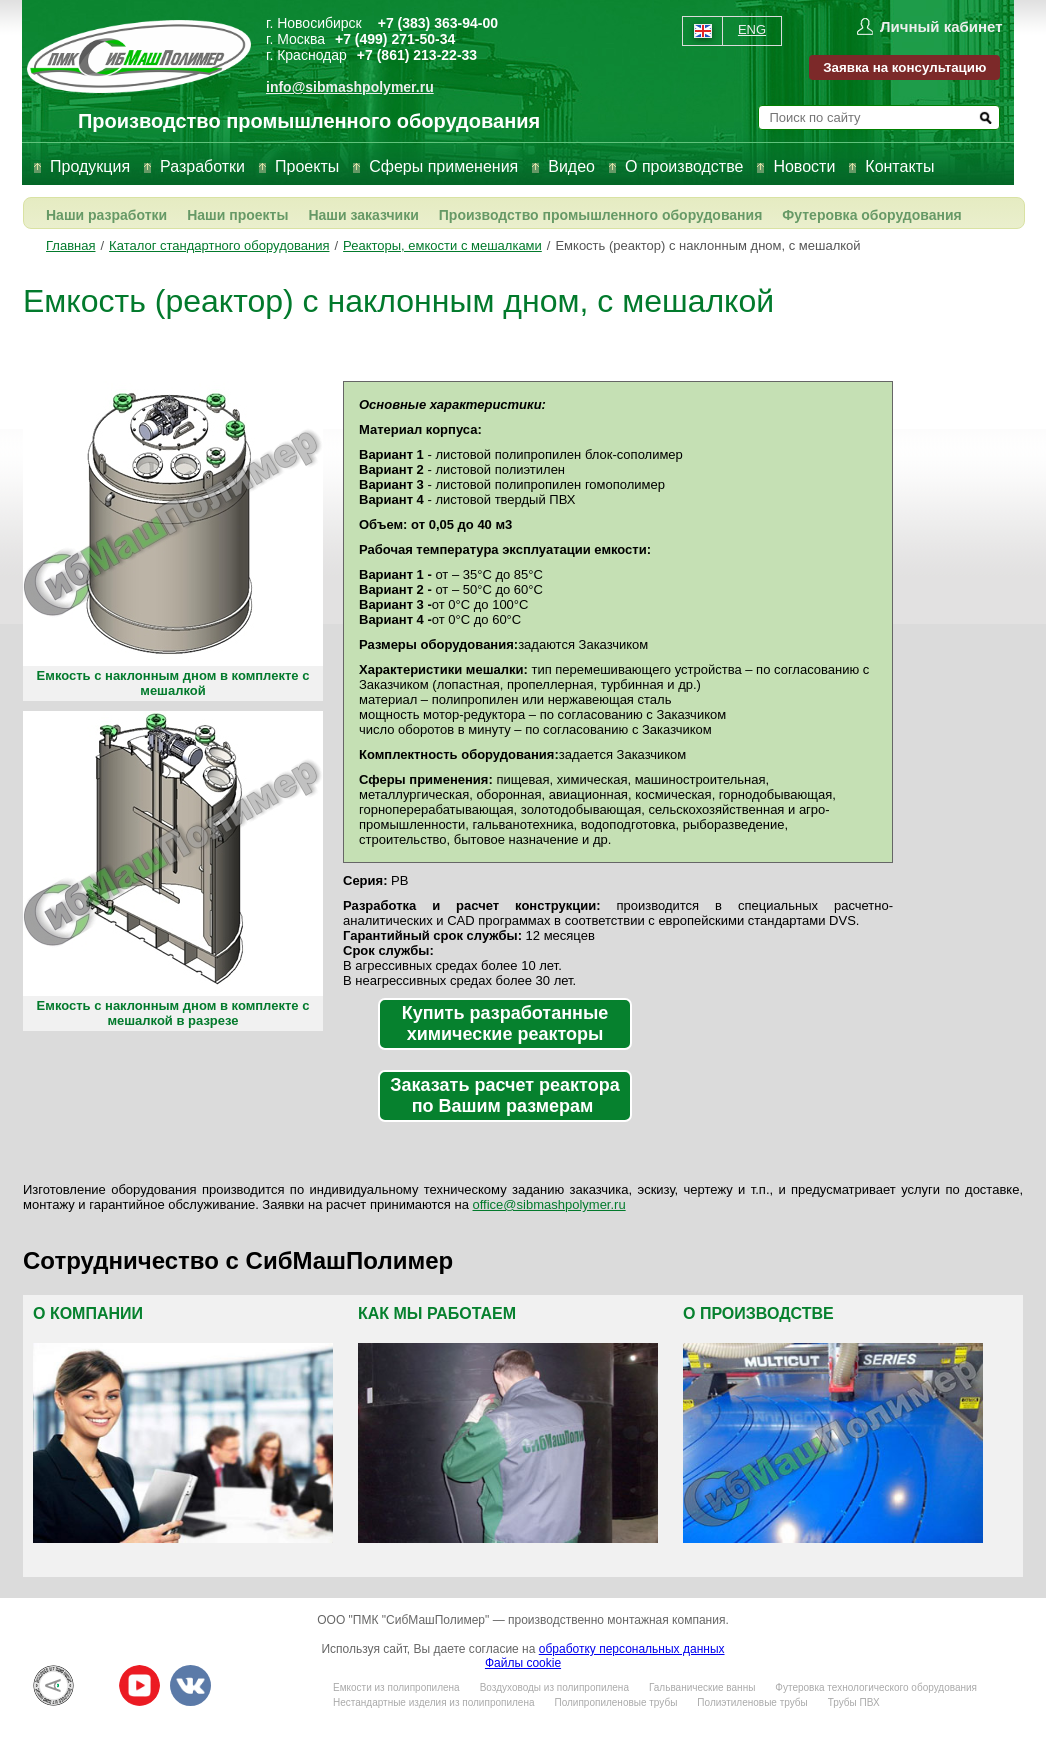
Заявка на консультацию (904, 67)
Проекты (307, 166)
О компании (88, 1313)
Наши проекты (237, 215)
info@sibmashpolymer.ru (350, 87)
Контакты (899, 166)
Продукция (90, 166)
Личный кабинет (941, 26)
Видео (571, 166)
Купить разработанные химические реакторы (505, 1023)
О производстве (684, 166)
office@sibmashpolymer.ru (549, 1204)
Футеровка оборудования (871, 215)
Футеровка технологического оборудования (876, 1687)
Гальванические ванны (702, 1687)
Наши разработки (106, 215)
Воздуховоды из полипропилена (554, 1687)
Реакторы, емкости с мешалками (442, 245)
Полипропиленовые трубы (615, 1702)
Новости (804, 166)
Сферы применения (443, 166)
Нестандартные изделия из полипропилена (433, 1702)
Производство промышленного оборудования (601, 215)
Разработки (202, 166)
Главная (70, 245)
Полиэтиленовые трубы (752, 1702)
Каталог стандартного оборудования (219, 245)
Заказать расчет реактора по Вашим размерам (504, 1095)
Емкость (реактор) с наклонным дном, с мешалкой (707, 245)
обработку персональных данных (632, 1649)
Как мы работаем (437, 1313)
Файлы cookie (523, 1663)
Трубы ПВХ (854, 1702)
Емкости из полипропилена (396, 1687)
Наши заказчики (363, 215)
